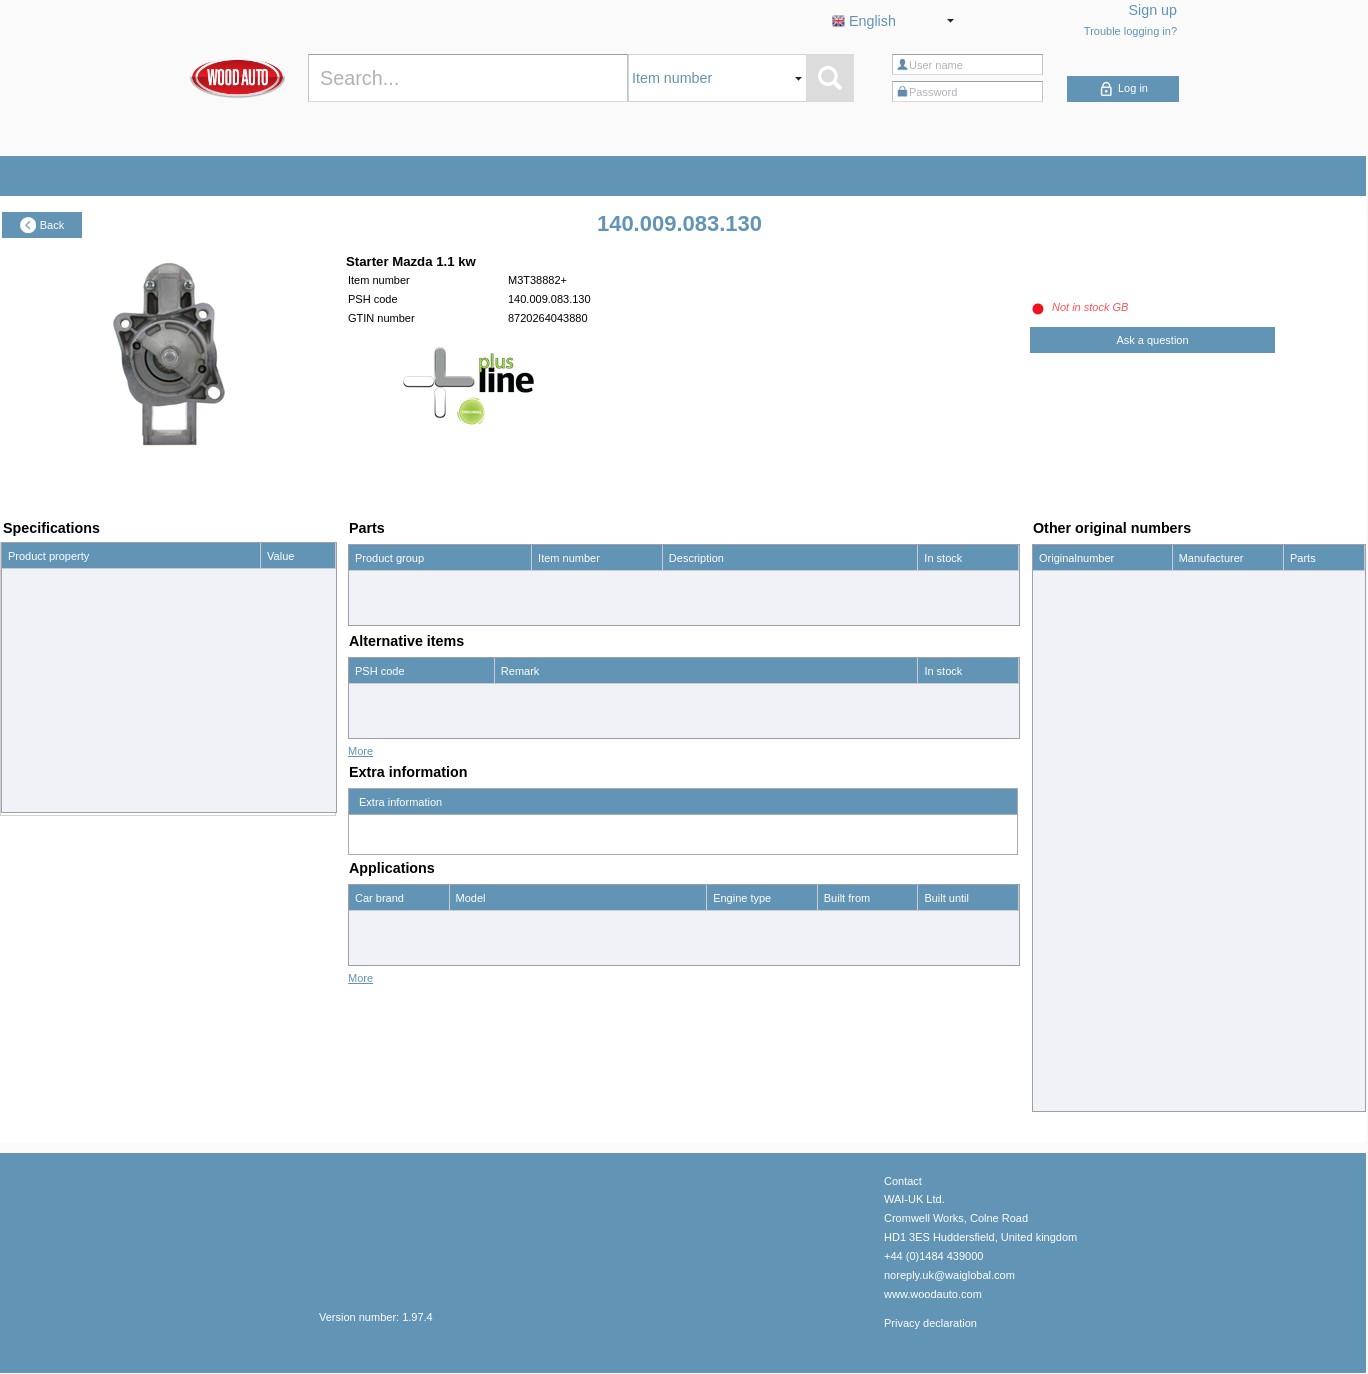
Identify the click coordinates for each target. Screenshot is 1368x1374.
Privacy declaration (930, 1323)
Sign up (1153, 10)
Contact (903, 1181)
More (360, 751)
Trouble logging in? (1130, 31)
